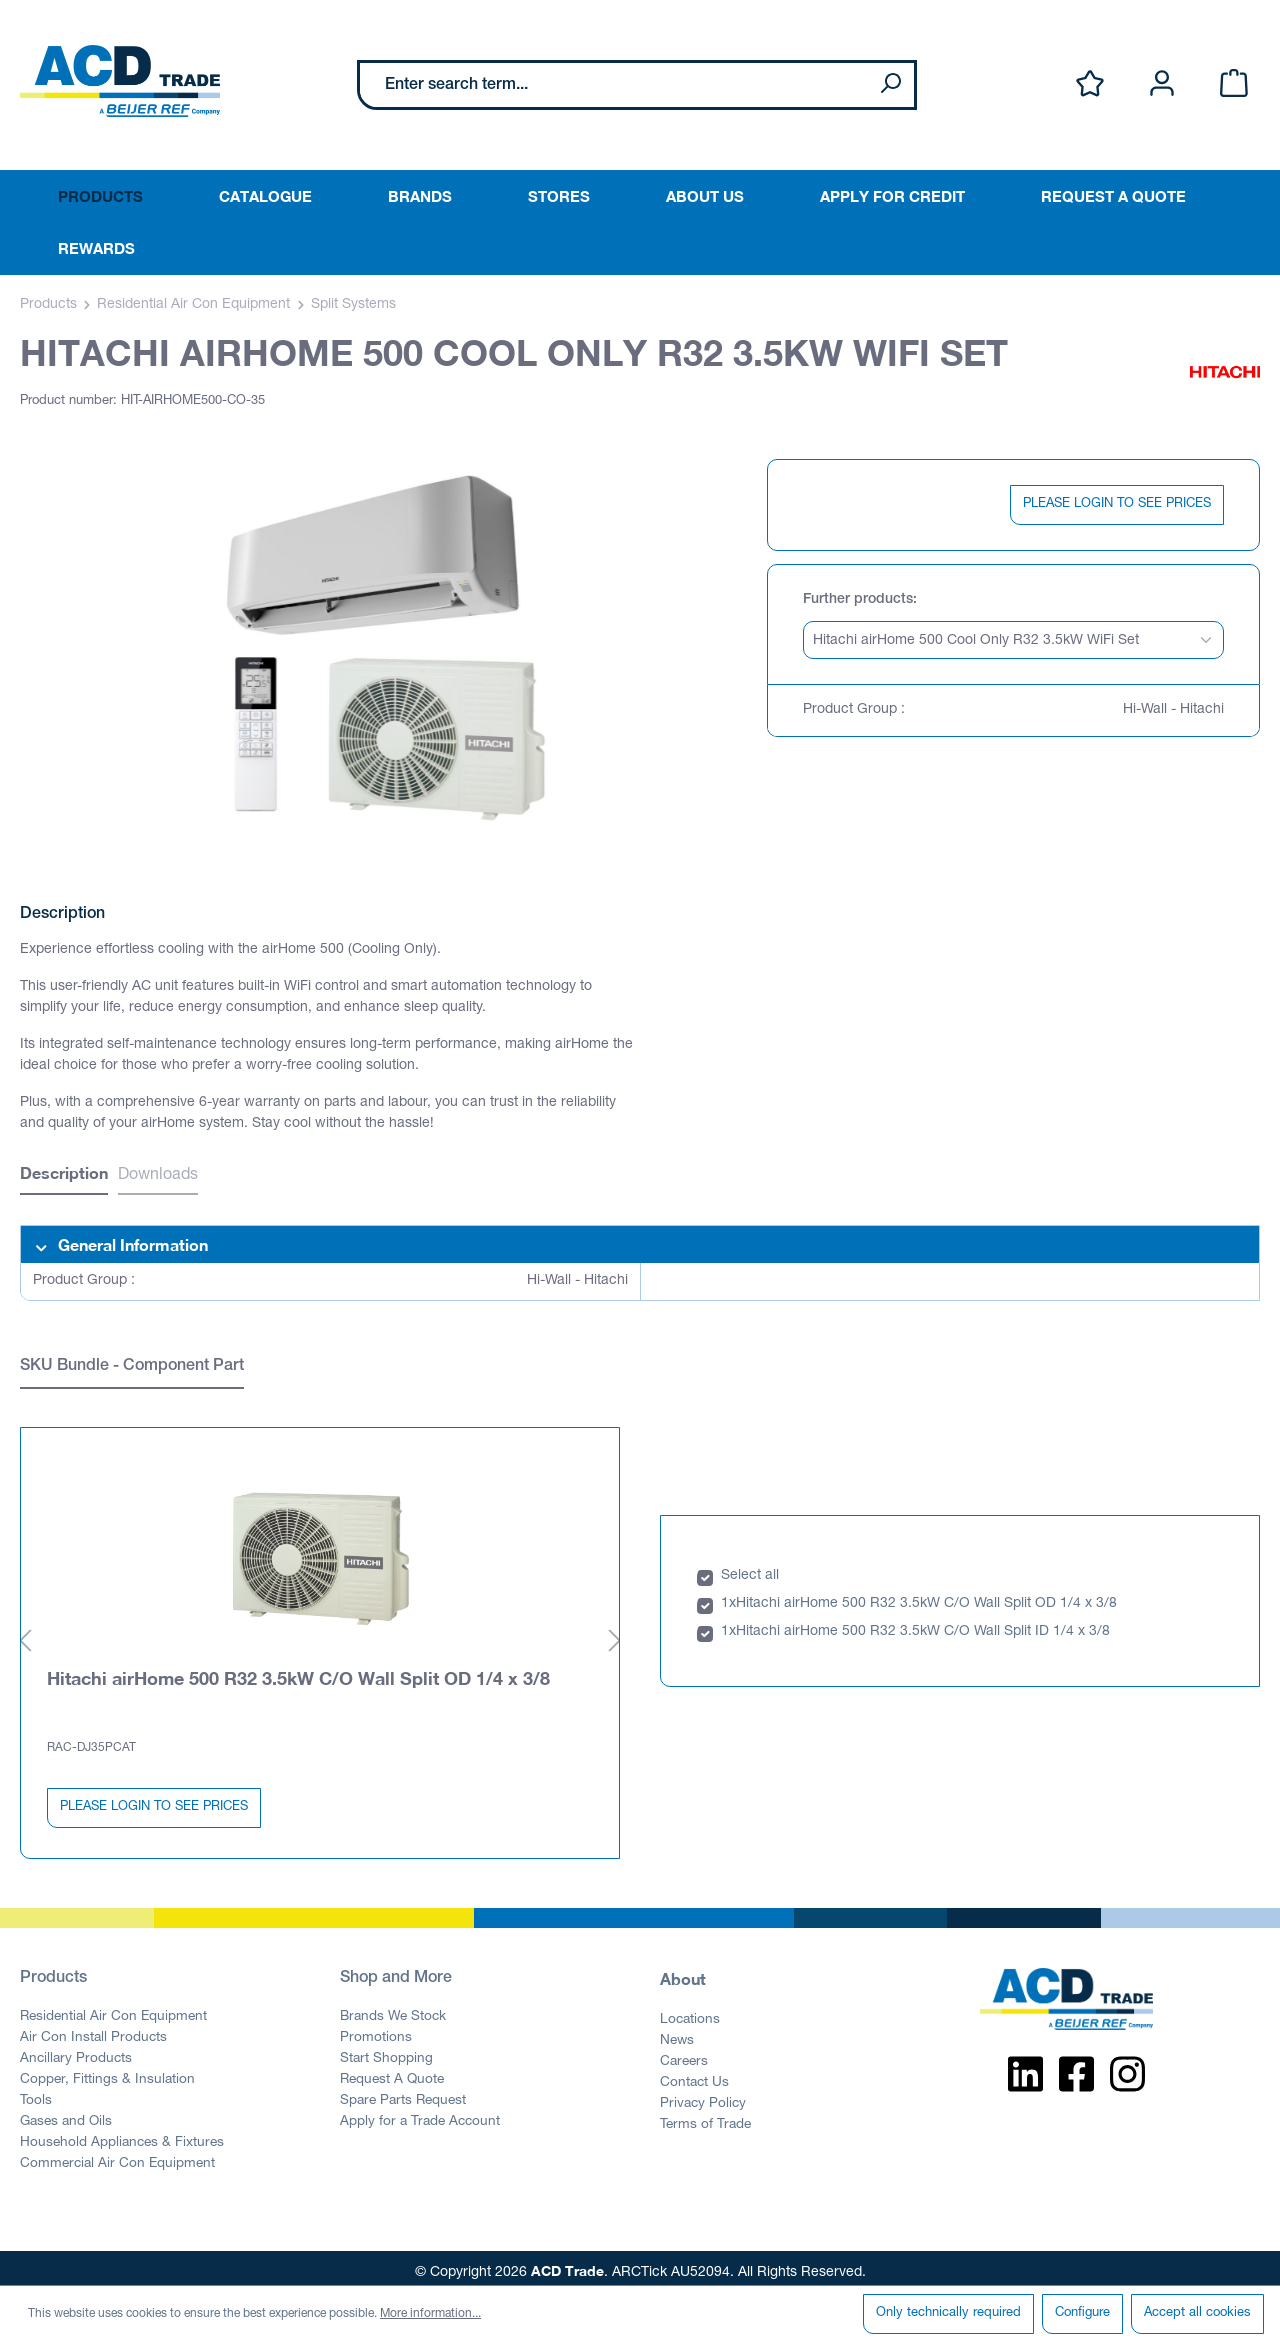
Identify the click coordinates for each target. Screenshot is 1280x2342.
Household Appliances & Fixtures (122, 2135)
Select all (750, 1568)
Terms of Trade (705, 2117)
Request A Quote (392, 2072)
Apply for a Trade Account (420, 2114)
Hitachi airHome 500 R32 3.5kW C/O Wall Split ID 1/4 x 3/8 (923, 1624)
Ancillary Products (76, 2051)
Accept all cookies (1197, 2313)
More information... (430, 2314)
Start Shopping (386, 2051)
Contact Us (694, 2075)
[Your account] (1162, 84)
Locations (690, 2012)
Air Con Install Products (93, 2030)
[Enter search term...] (613, 85)
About (683, 1970)
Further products (858, 600)
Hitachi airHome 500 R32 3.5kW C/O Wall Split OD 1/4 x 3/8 (298, 1670)
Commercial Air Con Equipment (117, 2156)
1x (728, 1596)
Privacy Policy (703, 2096)
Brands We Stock (393, 2009)
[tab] (64, 1175)
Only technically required (948, 2313)
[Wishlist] (1090, 84)
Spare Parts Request (403, 2093)
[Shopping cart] (1234, 84)
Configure (1082, 2313)
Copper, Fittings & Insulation (107, 2072)
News (677, 2033)
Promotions (376, 2030)
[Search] (890, 85)
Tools (36, 2093)
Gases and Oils (66, 2114)
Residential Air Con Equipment (113, 2009)
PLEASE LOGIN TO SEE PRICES (1117, 504)
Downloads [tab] (158, 1176)
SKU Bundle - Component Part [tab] (132, 1367)
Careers (684, 2054)
